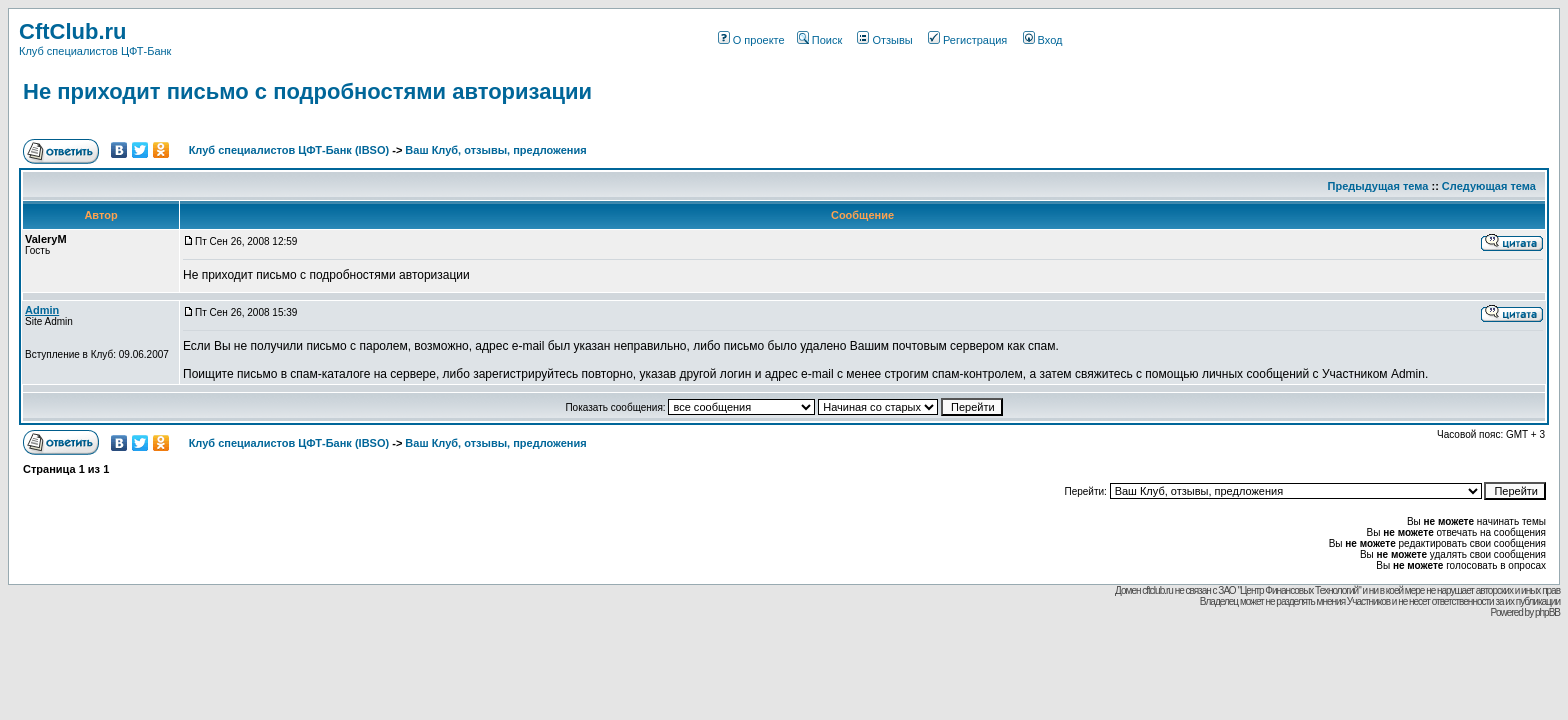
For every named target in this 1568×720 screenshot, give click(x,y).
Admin (42, 310)
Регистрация (967, 40)
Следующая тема (1489, 186)
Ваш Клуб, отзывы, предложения (495, 150)
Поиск (819, 40)
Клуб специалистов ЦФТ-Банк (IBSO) (289, 150)
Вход (1043, 40)
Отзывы (884, 40)
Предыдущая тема (1378, 186)
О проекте (751, 40)
